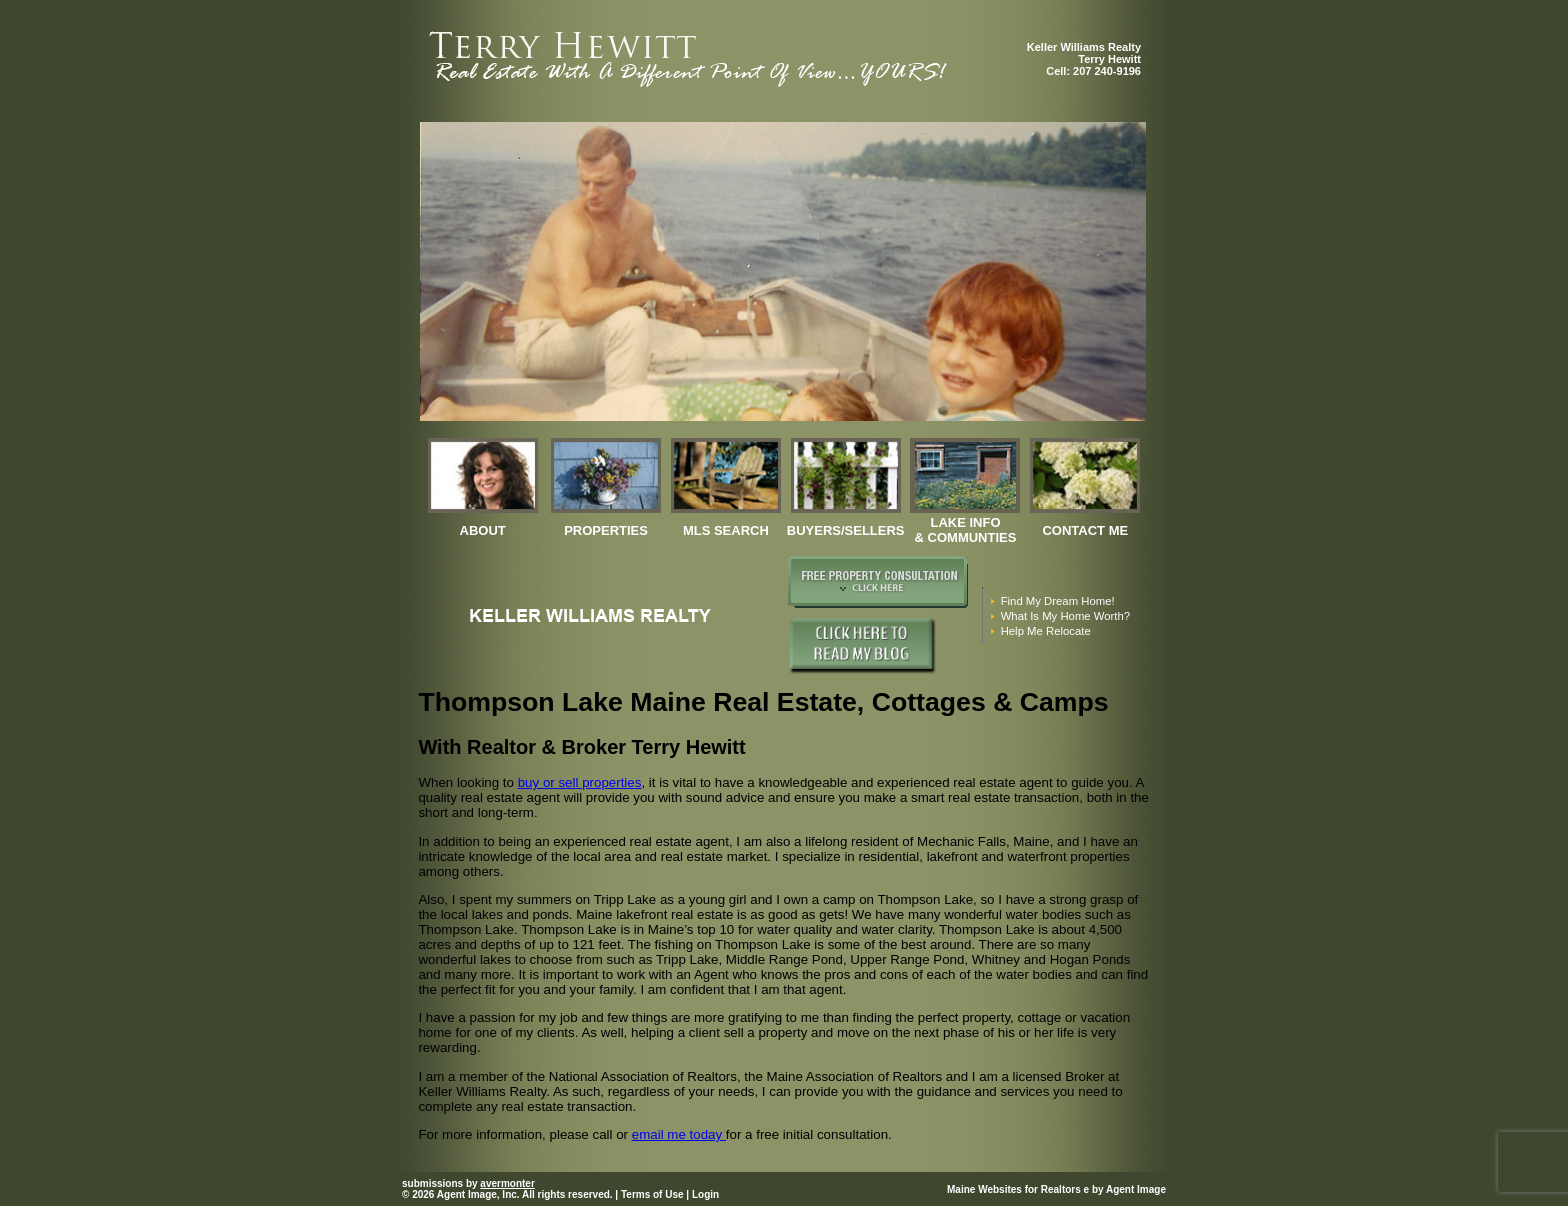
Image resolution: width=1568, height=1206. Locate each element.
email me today (679, 1134)
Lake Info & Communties (966, 530)
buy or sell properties (580, 782)
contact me (1085, 530)
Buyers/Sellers (846, 530)
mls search (726, 530)
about (483, 530)
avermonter (507, 1183)
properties (606, 530)
